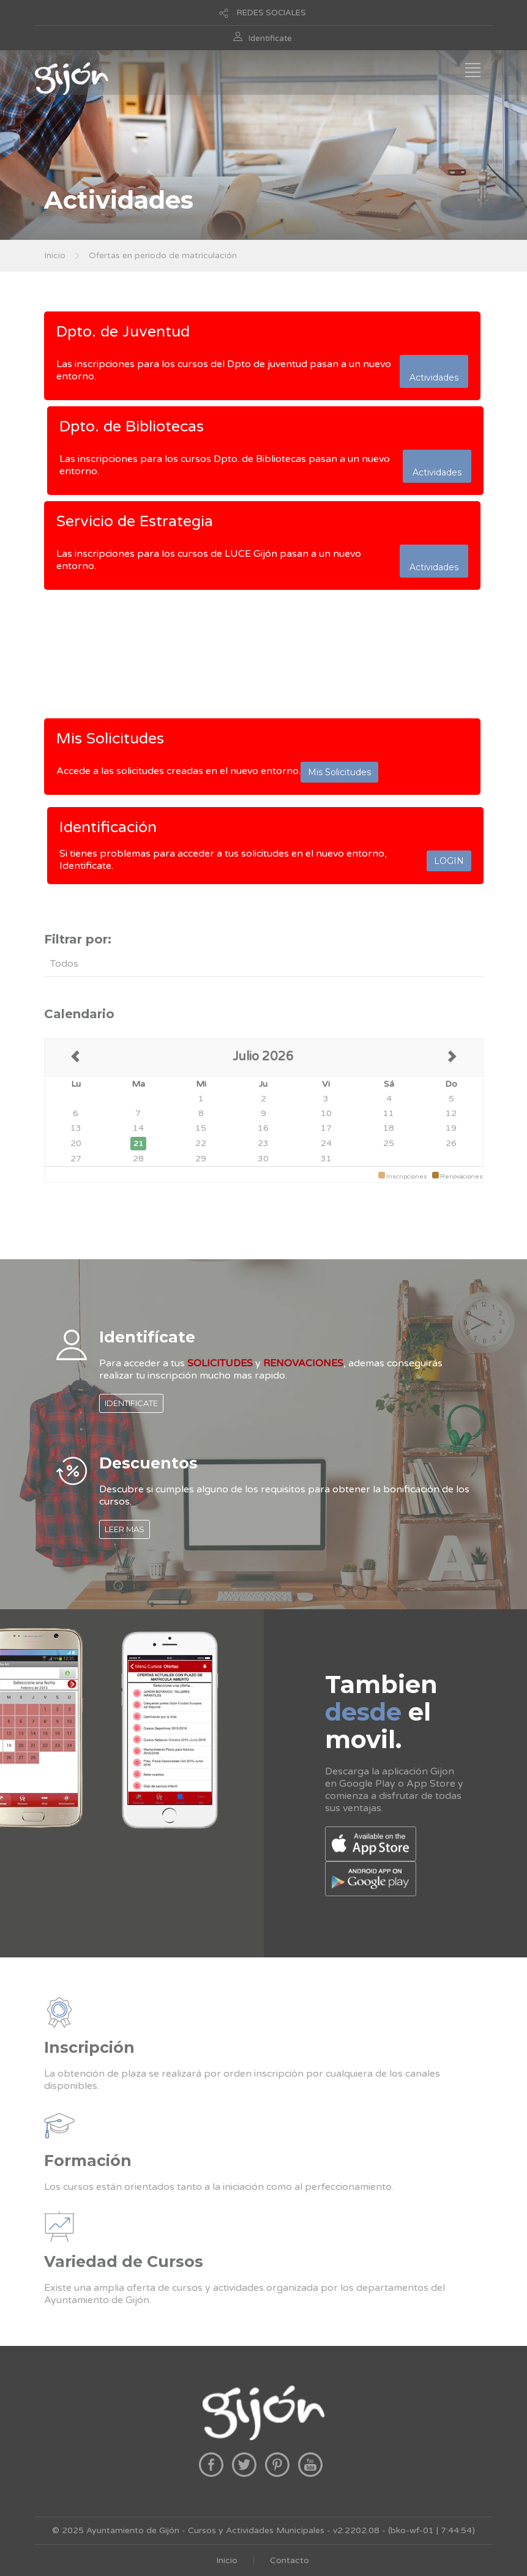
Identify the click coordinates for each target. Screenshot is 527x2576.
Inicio (54, 255)
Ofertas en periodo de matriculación (163, 255)
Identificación (108, 827)
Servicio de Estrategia (134, 521)
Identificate (270, 38)
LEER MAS (124, 1529)
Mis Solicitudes (110, 738)
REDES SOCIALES (271, 13)
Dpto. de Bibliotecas (131, 426)
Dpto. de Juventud (123, 331)
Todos (64, 964)
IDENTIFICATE (131, 1403)
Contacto (289, 2560)
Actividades (433, 371)
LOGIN (449, 860)
